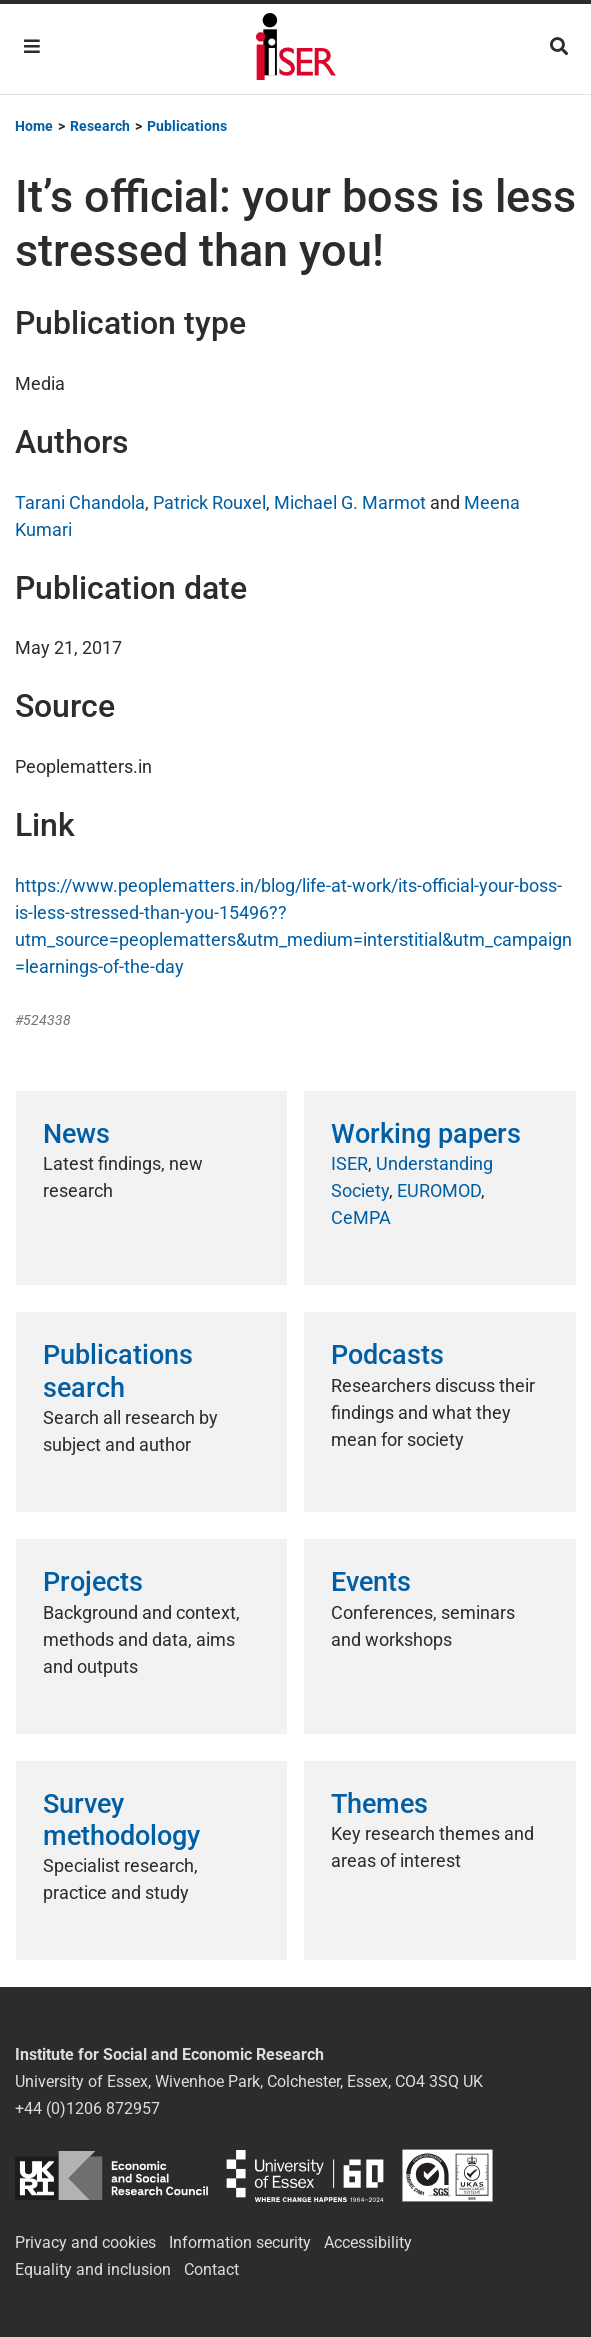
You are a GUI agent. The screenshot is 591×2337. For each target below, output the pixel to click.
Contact (211, 2269)
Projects (93, 1582)
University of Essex (305, 2175)
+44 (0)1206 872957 (87, 2108)
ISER (349, 1163)
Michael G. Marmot (350, 502)
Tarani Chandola (80, 502)
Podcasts (387, 1355)
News (76, 1134)
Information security (240, 2242)
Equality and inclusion (93, 2269)
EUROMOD (439, 1190)
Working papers (426, 1134)
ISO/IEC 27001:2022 (447, 2175)
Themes (379, 1804)
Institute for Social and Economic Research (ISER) (296, 49)
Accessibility (368, 2242)
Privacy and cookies (85, 2242)
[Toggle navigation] (32, 46)
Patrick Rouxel (209, 502)
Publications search (118, 1371)
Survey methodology (121, 1820)
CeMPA (361, 1217)
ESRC (111, 2175)
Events (371, 1582)
